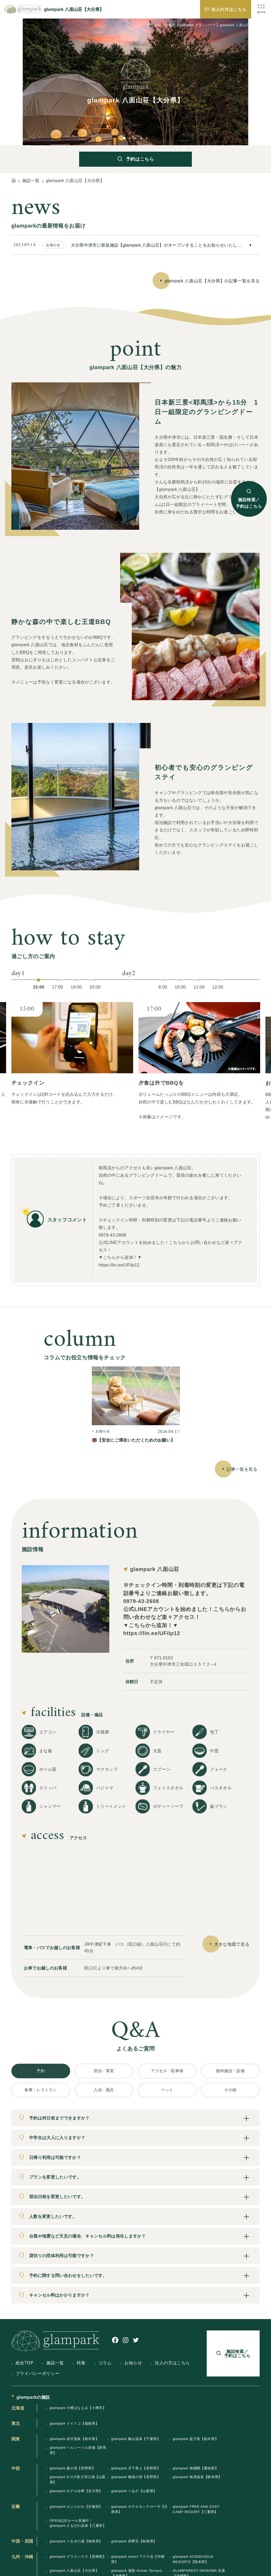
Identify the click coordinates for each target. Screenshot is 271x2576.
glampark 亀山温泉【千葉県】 (136, 2439)
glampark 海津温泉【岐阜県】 (197, 2477)
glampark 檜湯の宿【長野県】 (136, 2477)
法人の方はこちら (228, 9)
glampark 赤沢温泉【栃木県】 (74, 2439)
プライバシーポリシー (38, 2373)
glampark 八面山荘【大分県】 (74, 2571)
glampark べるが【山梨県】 (134, 2491)
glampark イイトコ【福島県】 (74, 2423)
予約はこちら (140, 159)
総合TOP (25, 2362)
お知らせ (133, 2362)
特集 (81, 2362)
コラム (105, 2362)
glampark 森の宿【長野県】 (73, 2468)
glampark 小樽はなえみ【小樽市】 (78, 2408)
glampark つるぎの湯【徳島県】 (76, 2541)
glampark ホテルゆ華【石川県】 (76, 2491)
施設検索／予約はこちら (249, 502)
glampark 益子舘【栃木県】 (195, 2439)
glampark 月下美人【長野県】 (136, 2468)
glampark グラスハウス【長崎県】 (78, 2557)
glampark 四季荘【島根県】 (134, 2541)
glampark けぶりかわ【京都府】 (76, 2507)
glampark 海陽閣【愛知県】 (195, 2468)
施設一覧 (55, 2362)
